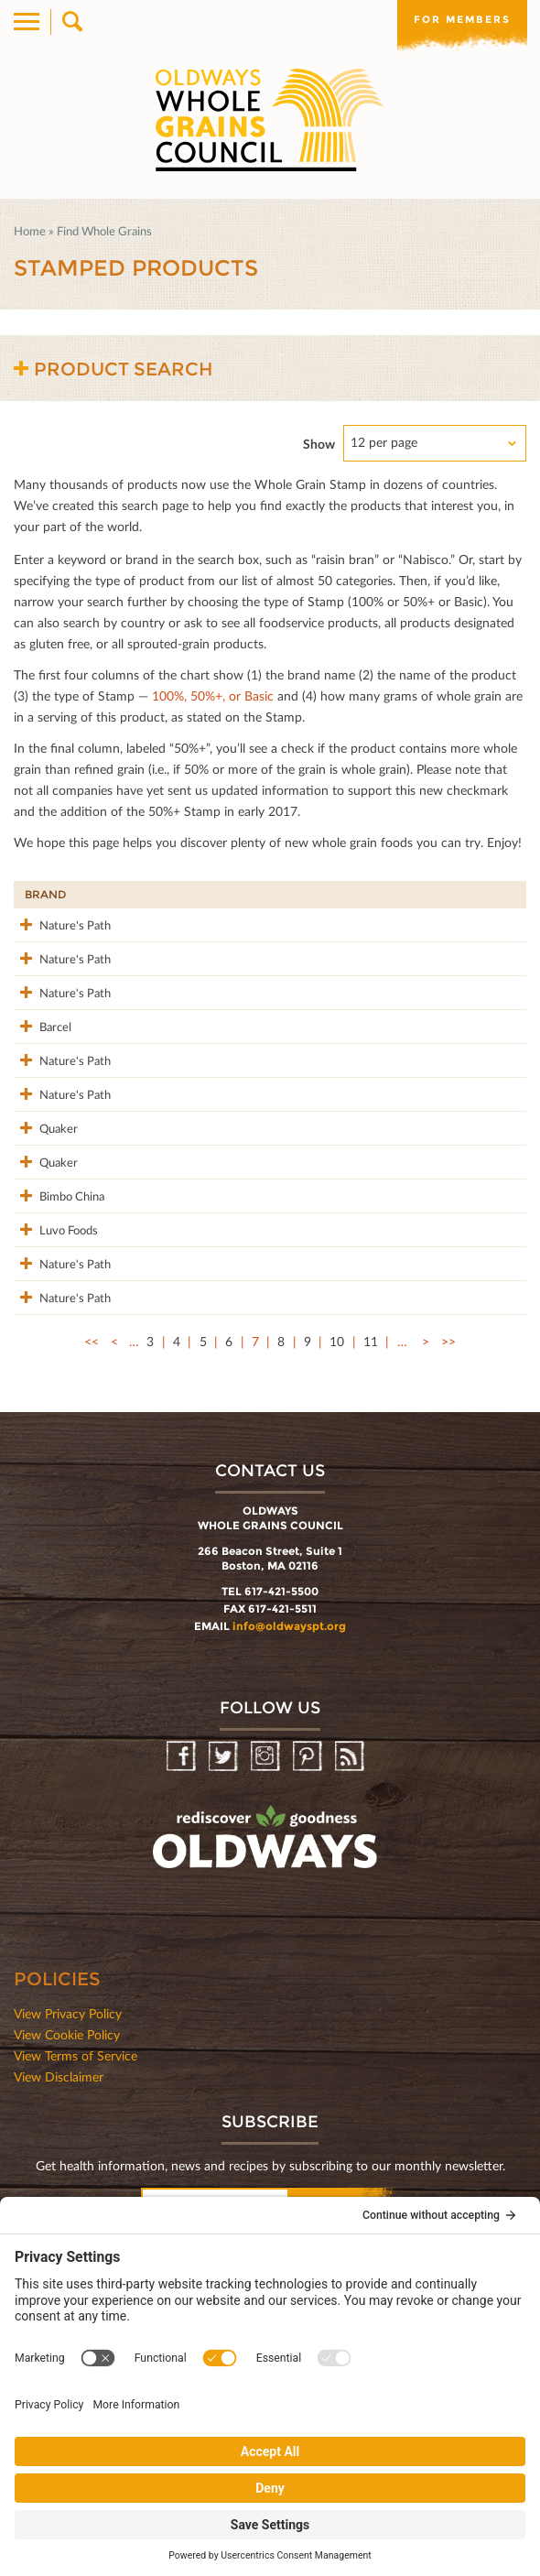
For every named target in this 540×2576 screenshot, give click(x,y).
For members (462, 19)
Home (30, 230)
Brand (45, 894)
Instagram (267, 1999)
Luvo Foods (40, 1421)
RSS (351, 1999)
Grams (424, 894)
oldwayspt (267, 2087)
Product (129, 894)
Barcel (41, 1087)
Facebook (183, 1999)
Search (71, 22)
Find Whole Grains (104, 230)
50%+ (498, 894)
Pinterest (309, 1999)
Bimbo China (41, 1367)
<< (91, 1583)
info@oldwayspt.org (289, 1868)
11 (370, 1583)
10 (336, 1583)
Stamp (352, 894)
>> (448, 1583)
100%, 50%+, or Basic (213, 695)
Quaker (44, 1249)
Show (319, 443)
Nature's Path (47, 935)
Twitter (225, 1999)
